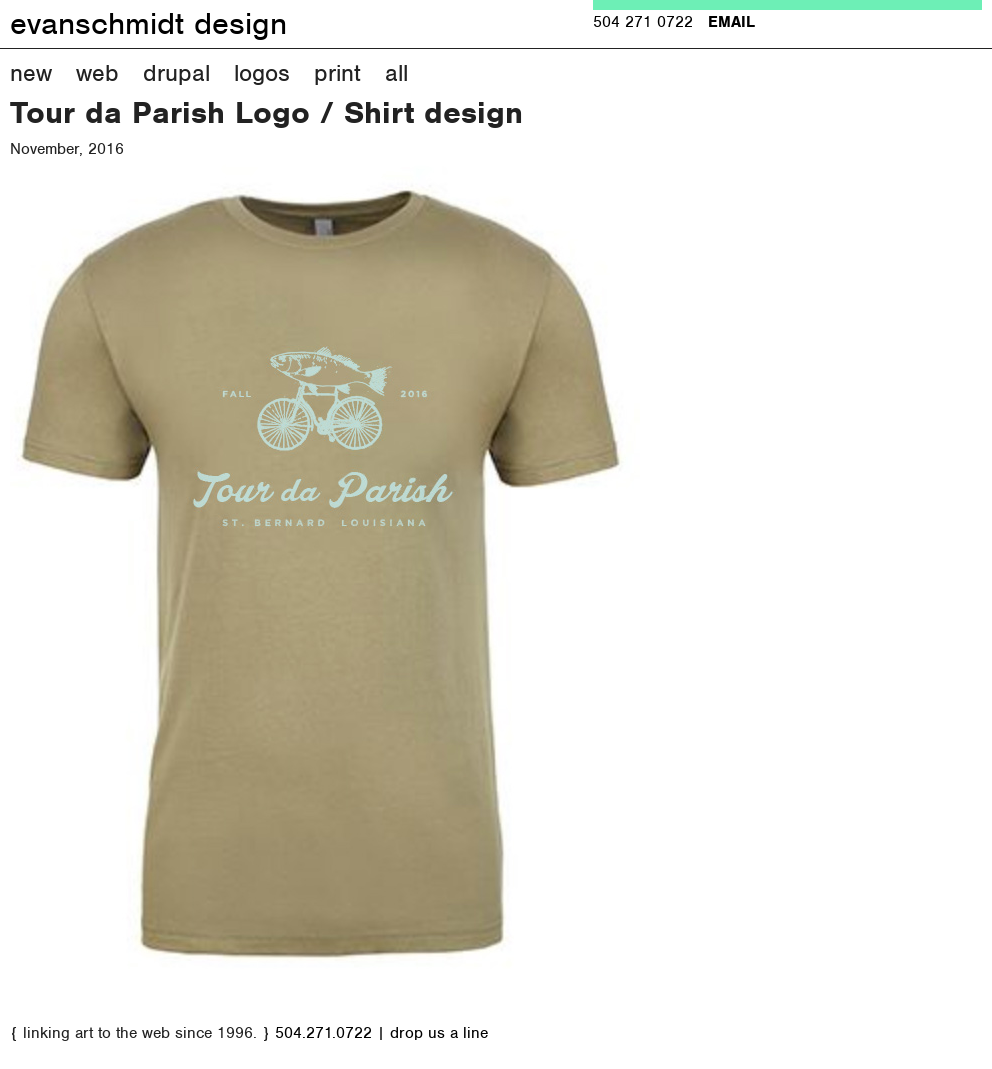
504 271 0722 (643, 22)
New (31, 73)
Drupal (176, 73)
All (396, 73)
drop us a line (439, 1033)
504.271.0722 (323, 1033)
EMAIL (731, 22)
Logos (262, 73)
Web (97, 73)
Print (337, 73)
